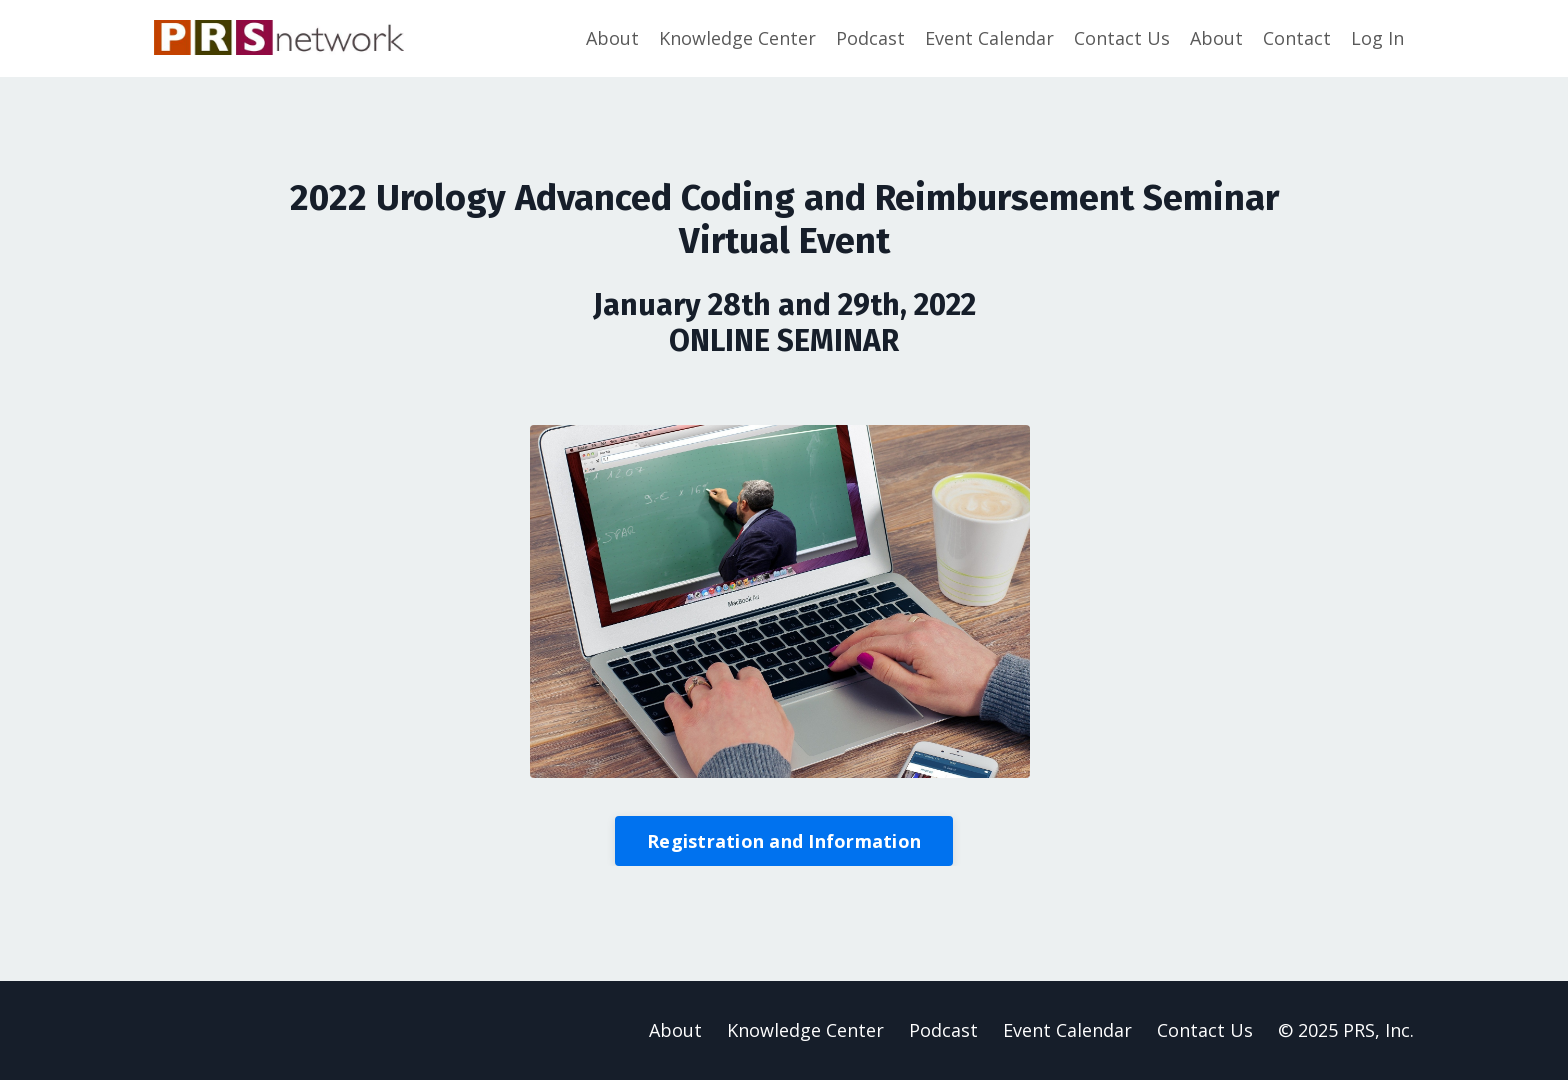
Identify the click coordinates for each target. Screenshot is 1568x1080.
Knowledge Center (737, 38)
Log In (1377, 38)
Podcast (870, 38)
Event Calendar (989, 38)
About (612, 38)
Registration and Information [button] (784, 841)
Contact (1297, 38)
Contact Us (1122, 38)
